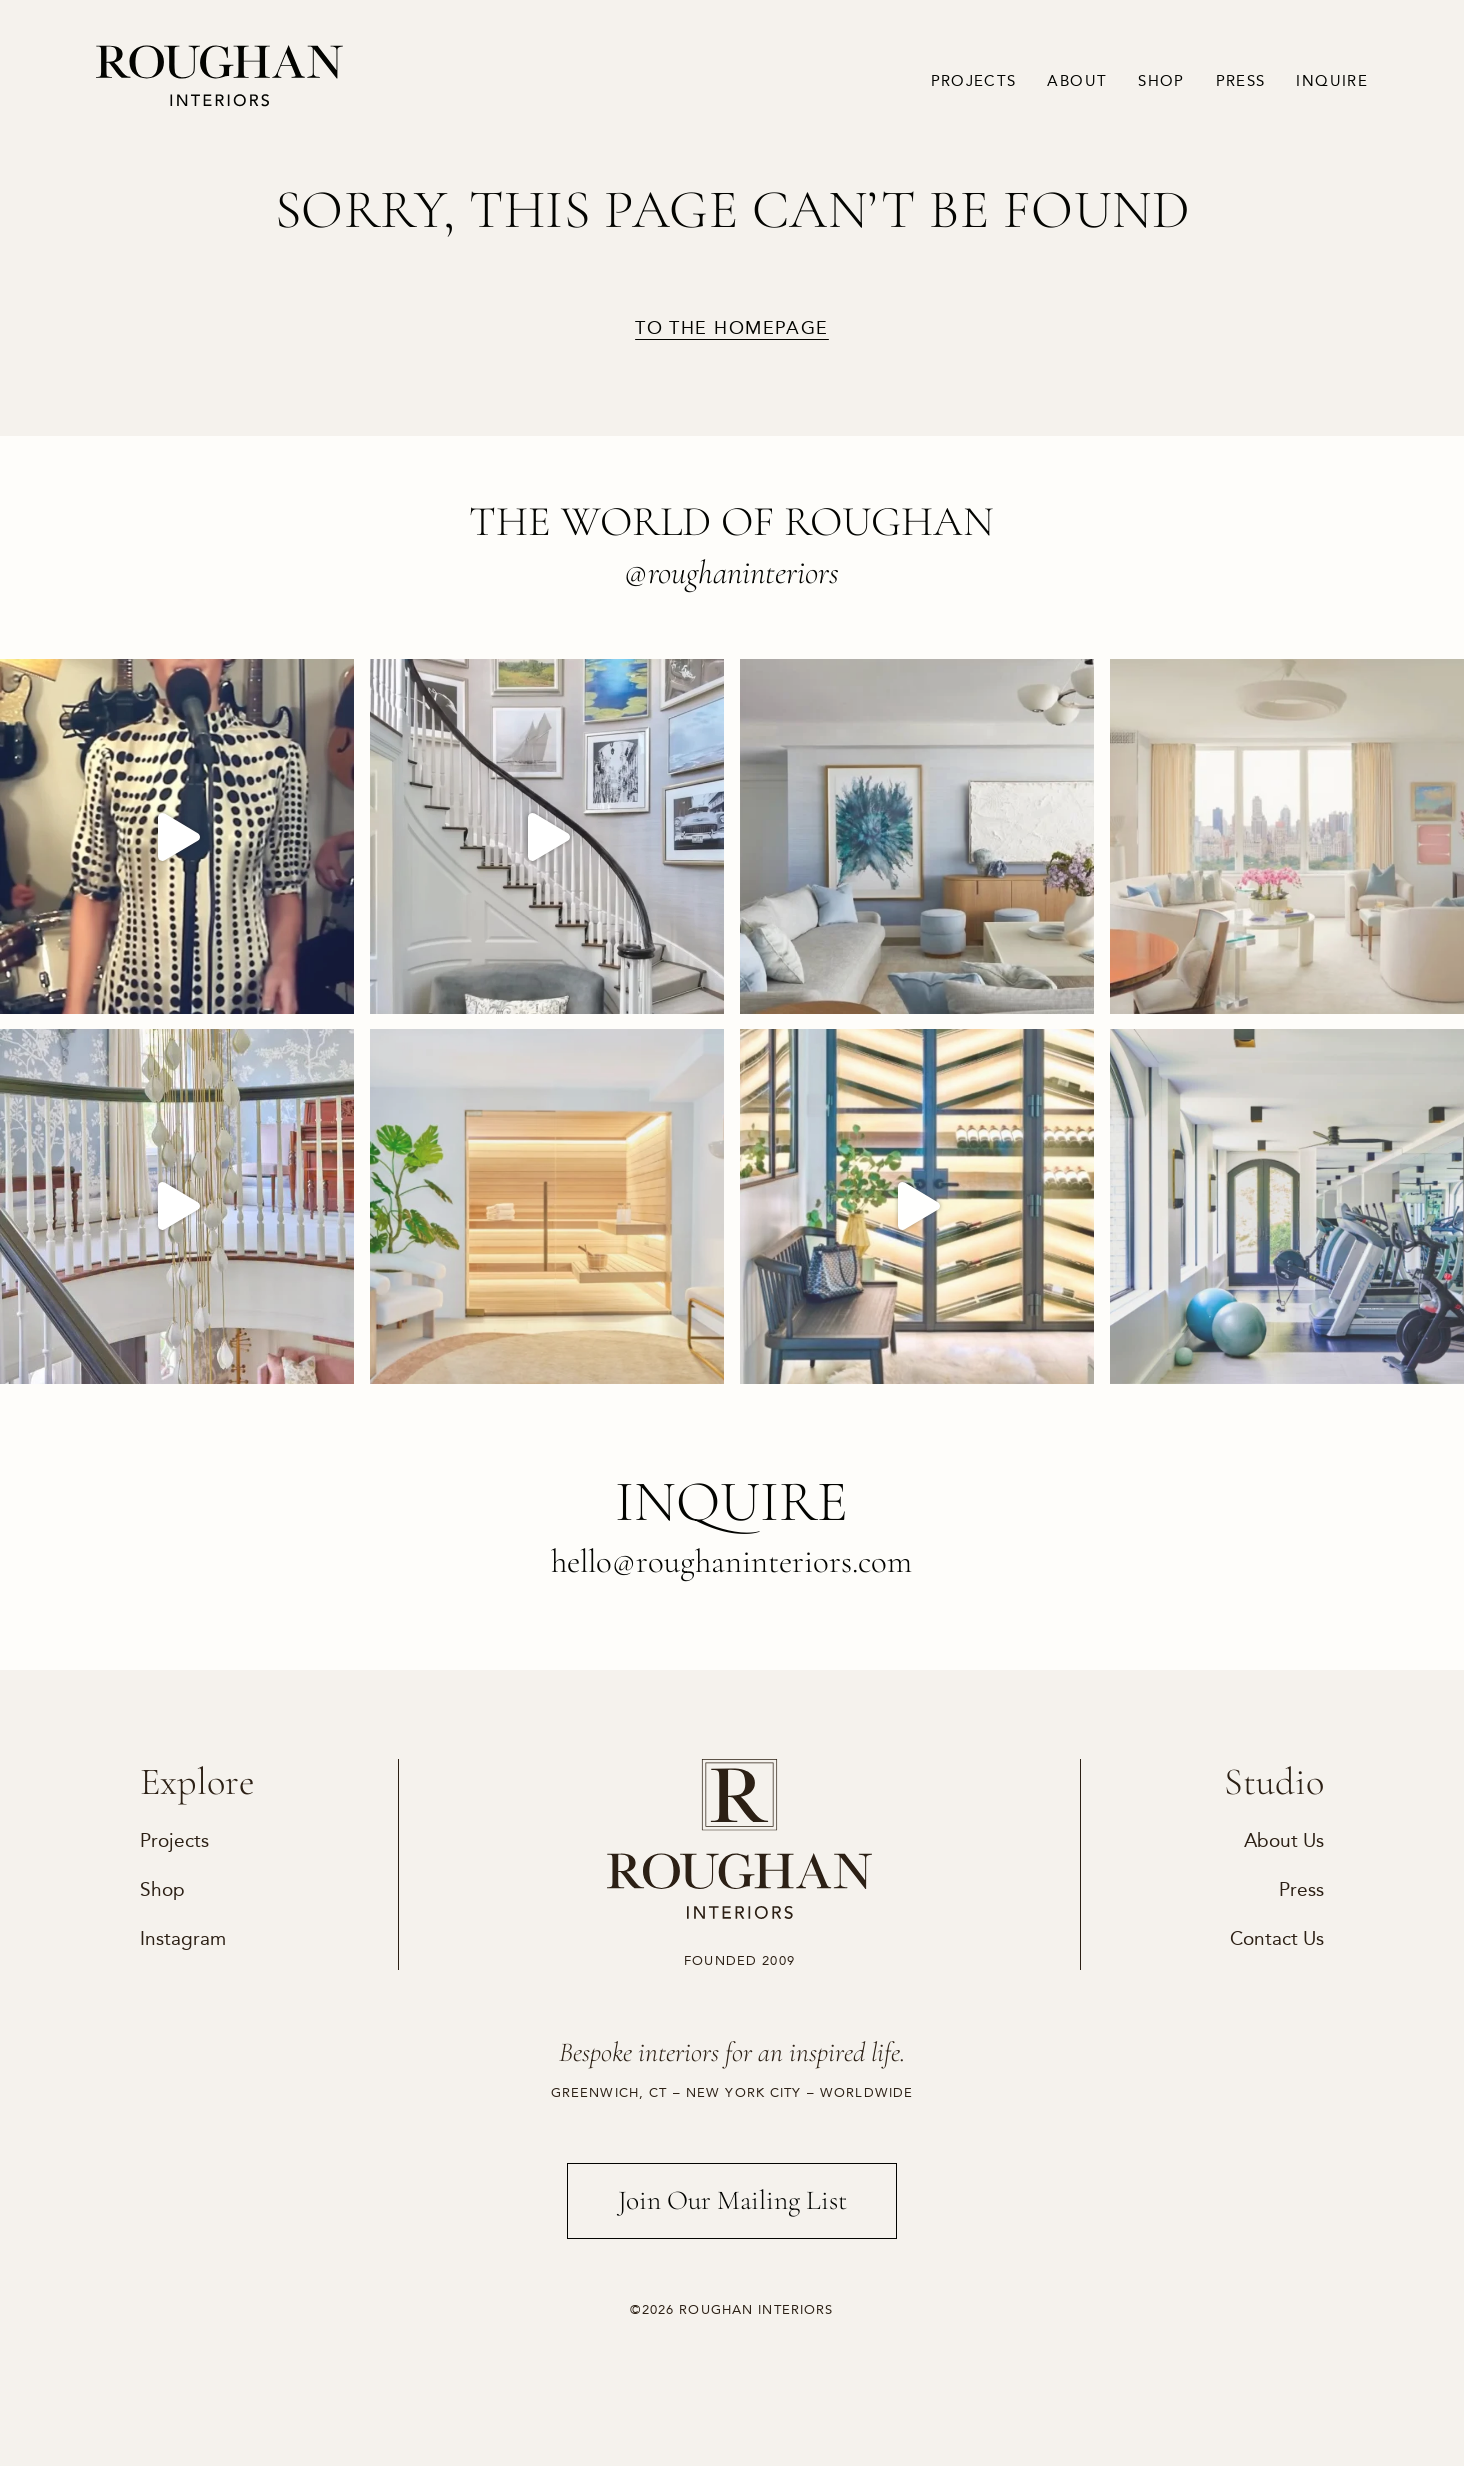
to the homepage (732, 329)
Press (1241, 81)
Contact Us (1277, 1938)
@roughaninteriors (731, 572)
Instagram (183, 1938)
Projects (974, 81)
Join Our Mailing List (732, 2200)
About (1077, 81)
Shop (1161, 81)
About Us (1284, 1840)
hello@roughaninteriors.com (731, 1561)
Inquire (1332, 81)
